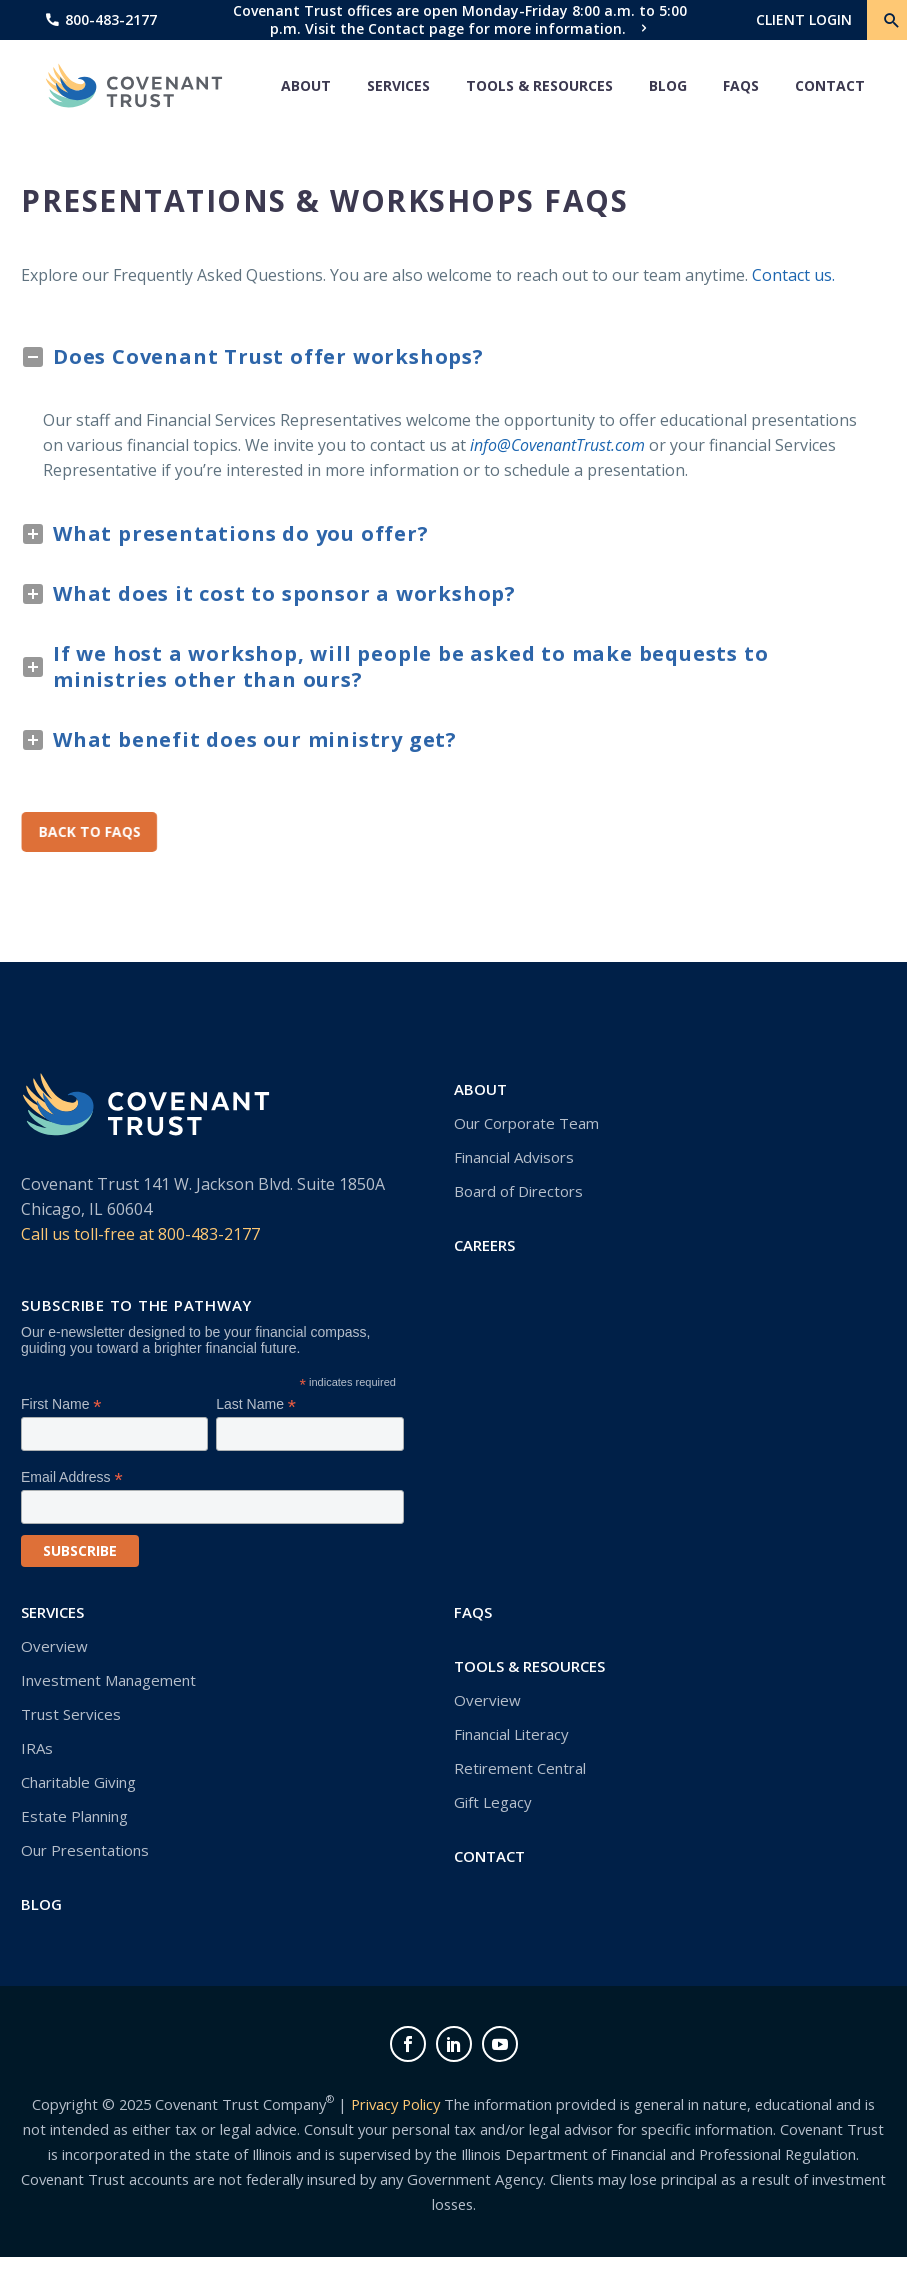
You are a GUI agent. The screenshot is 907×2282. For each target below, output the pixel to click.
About (306, 85)
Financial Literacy (511, 1734)
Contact (830, 85)
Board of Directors (518, 1191)
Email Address (72, 1477)
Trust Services (71, 1714)
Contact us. (793, 275)
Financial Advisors (514, 1157)
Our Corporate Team (526, 1123)
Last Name (256, 1404)
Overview (54, 1646)
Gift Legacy (493, 1802)
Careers (484, 1245)
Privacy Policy (395, 2104)
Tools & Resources (539, 85)
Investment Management (108, 1680)
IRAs (37, 1748)
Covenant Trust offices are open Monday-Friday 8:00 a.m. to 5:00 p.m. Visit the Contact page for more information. (460, 19)
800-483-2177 (111, 19)
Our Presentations (85, 1850)
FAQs (741, 85)
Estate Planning (74, 1816)
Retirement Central (520, 1768)
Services (398, 85)
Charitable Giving (78, 1782)
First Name (61, 1404)
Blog (668, 85)
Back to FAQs (91, 831)
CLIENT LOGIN (804, 19)
